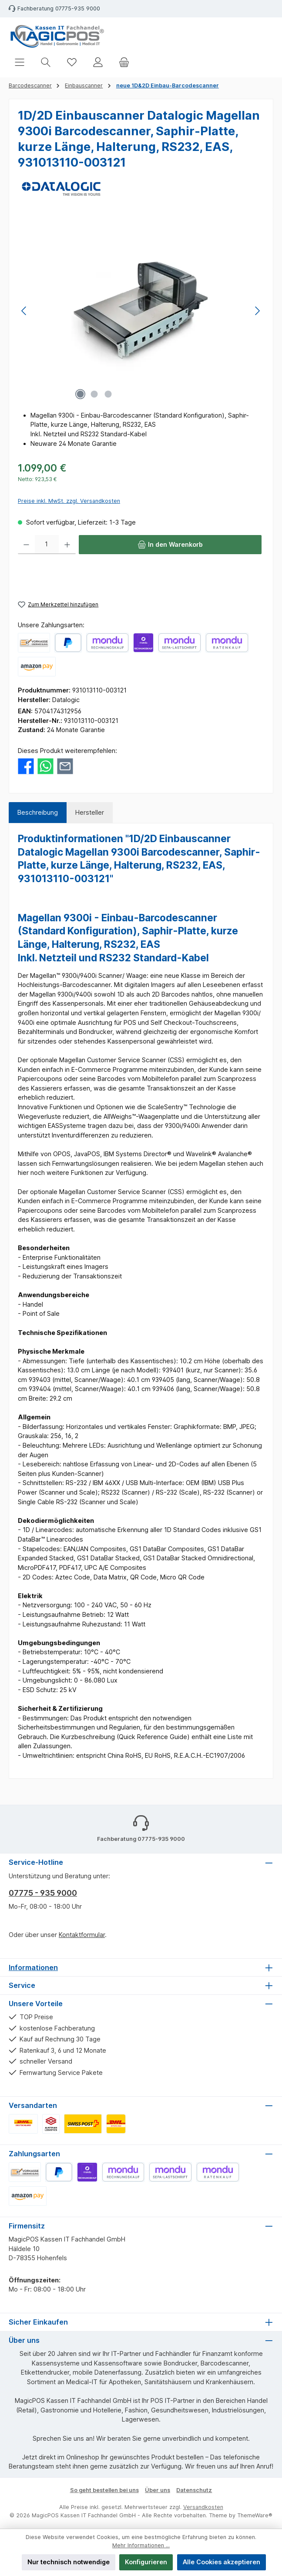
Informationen (33, 1967)
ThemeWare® (254, 2515)
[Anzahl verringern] (26, 544)
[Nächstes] (257, 311)
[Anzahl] (46, 544)
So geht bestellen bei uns (104, 2490)
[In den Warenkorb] (170, 544)
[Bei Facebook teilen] (26, 765)
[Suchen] (46, 62)
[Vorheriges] (24, 311)
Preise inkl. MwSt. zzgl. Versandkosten (69, 501)
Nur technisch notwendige (68, 2562)
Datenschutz (194, 2490)
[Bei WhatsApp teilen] (45, 765)
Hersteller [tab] (89, 812)
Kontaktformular (82, 1934)
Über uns (157, 2490)
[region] (141, 310)
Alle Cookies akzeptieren (221, 2562)
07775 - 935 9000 (43, 1892)
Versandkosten (203, 2507)
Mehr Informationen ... (141, 2545)
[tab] (38, 812)
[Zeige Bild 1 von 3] (80, 394)
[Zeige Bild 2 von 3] (94, 394)
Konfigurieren (146, 2562)
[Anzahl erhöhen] (67, 544)
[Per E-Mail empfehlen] (65, 765)
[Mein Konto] (98, 62)
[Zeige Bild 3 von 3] (107, 394)
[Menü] (19, 62)
